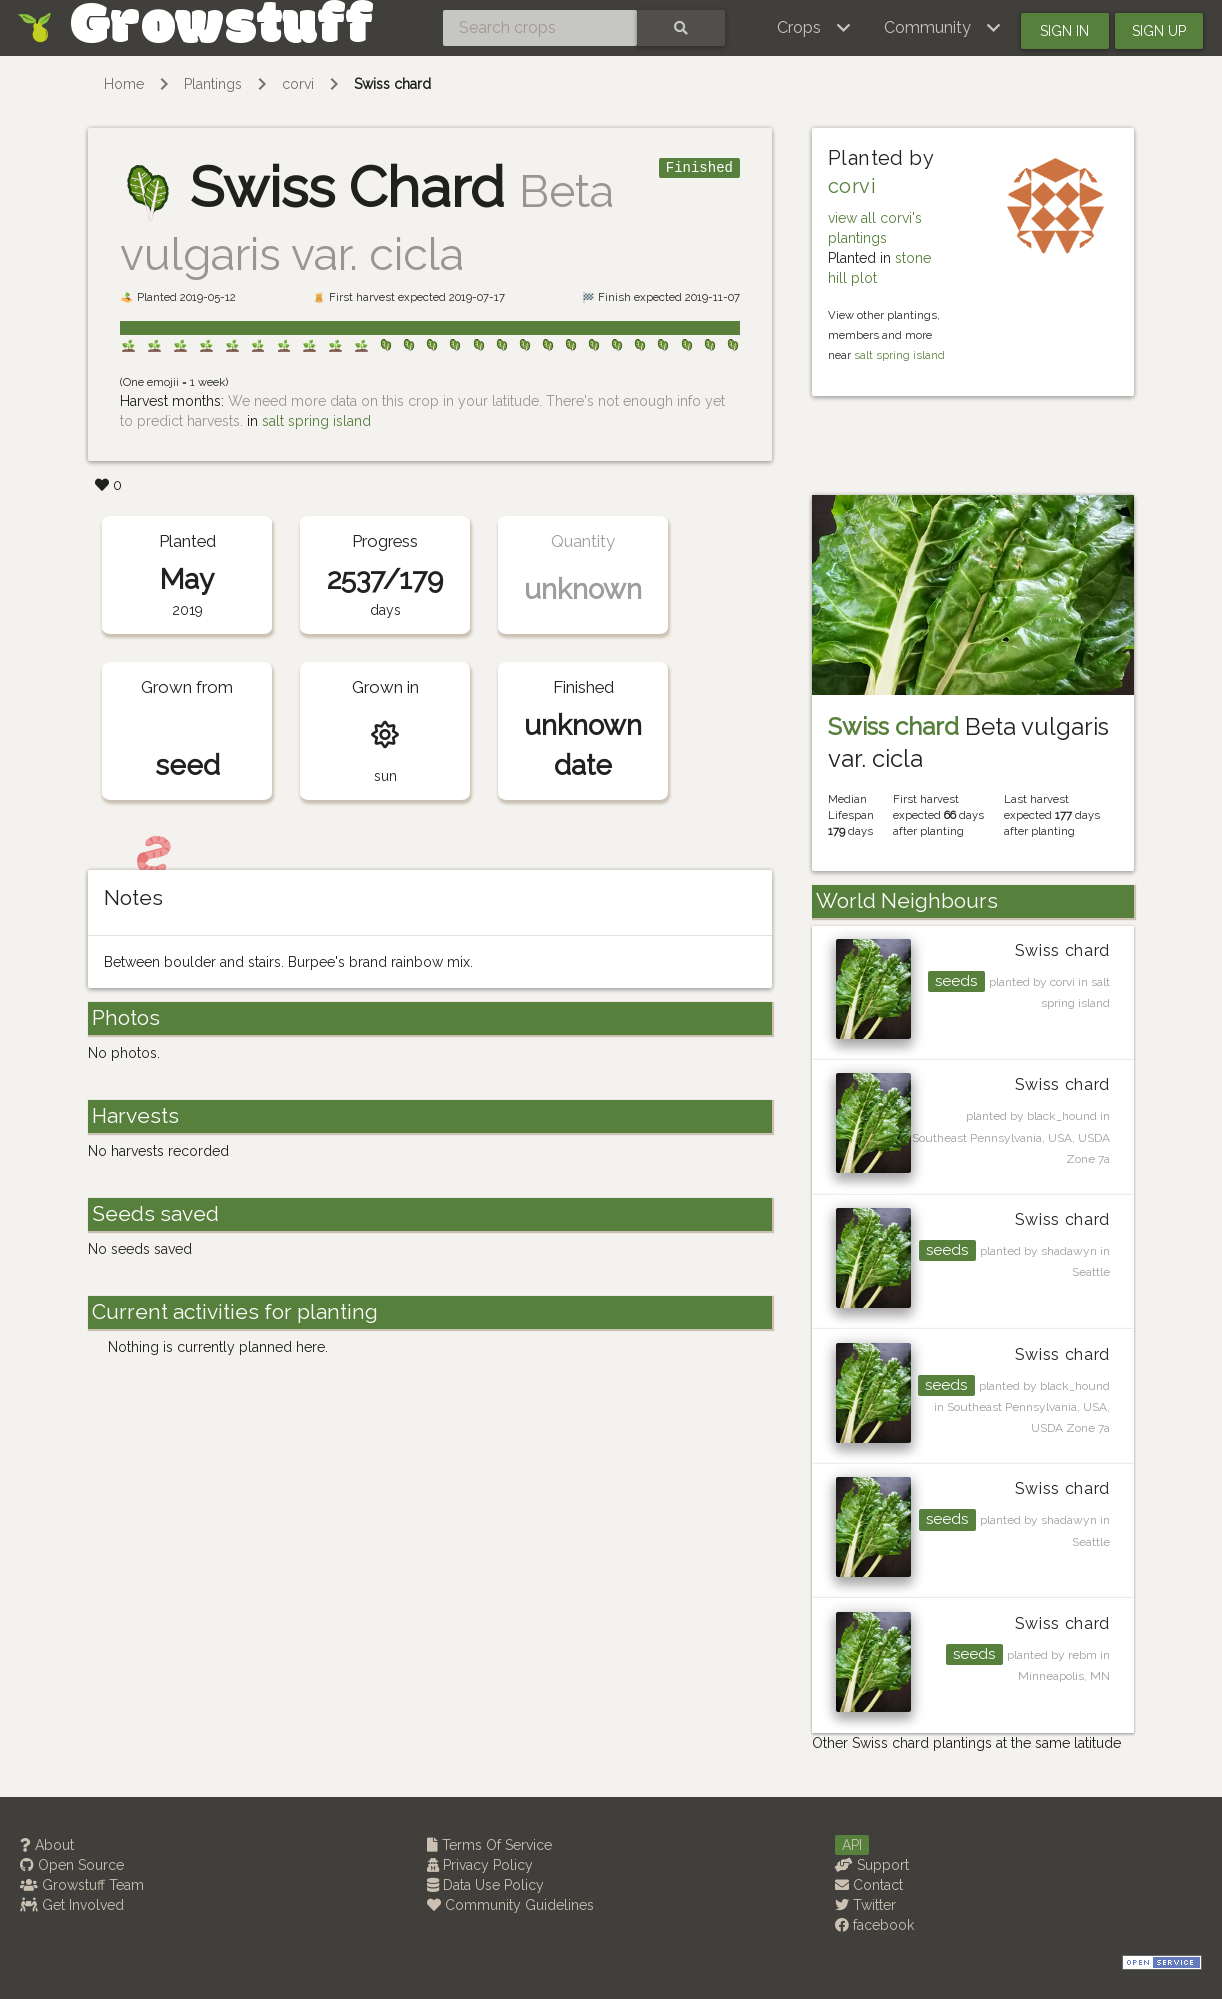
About (47, 1845)
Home (124, 84)
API (852, 1845)
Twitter (865, 1905)
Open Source (72, 1865)
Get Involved (72, 1905)
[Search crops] (540, 28)
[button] (814, 28)
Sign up (1159, 31)
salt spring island (316, 421)
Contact (869, 1885)
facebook (874, 1925)
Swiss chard (392, 84)
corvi (298, 84)
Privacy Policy (480, 1865)
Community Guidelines (510, 1905)
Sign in (1064, 31)
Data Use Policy (485, 1885)
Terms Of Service (489, 1845)
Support (872, 1865)
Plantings (213, 84)
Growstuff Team (82, 1885)
